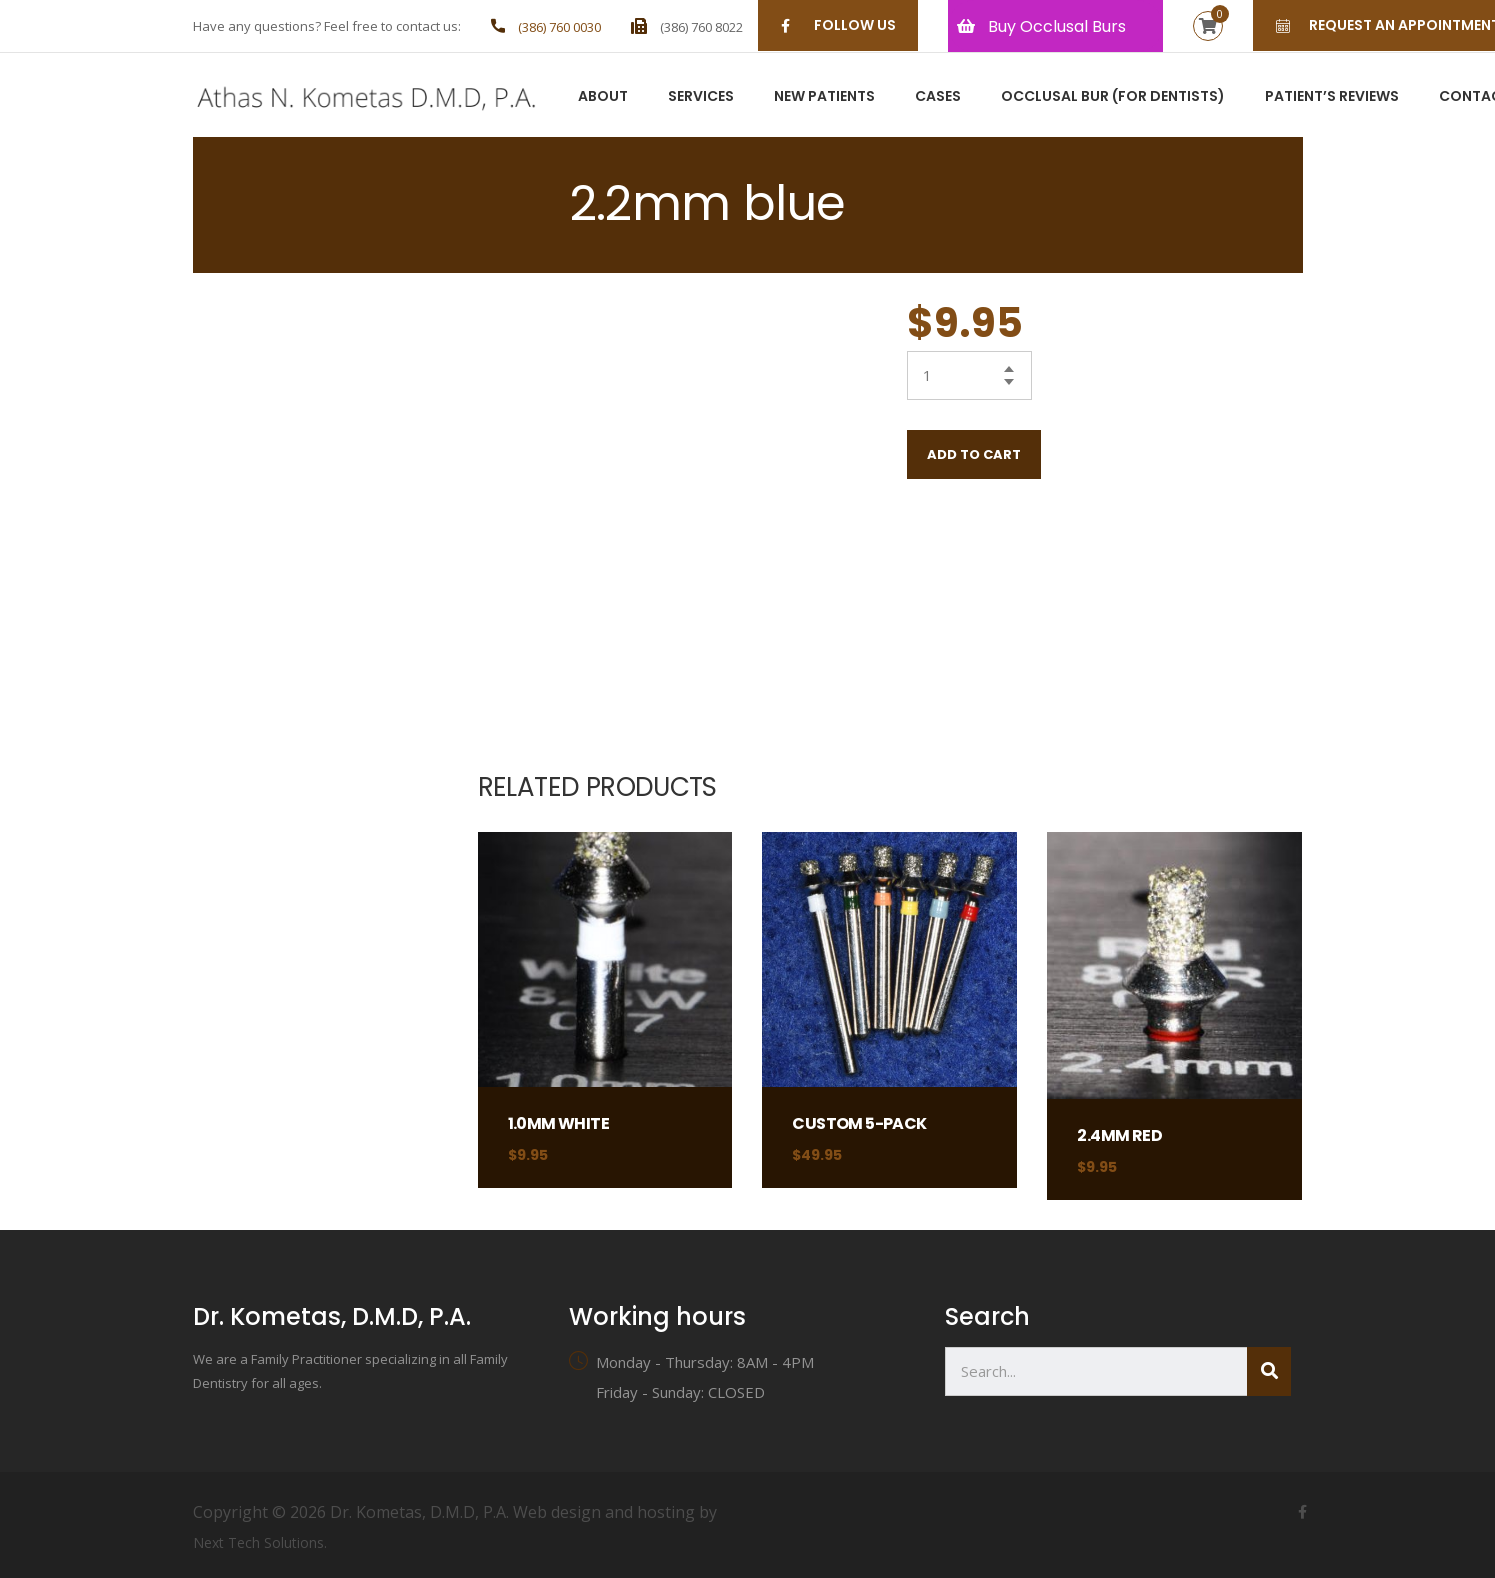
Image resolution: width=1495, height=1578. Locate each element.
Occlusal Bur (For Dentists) (1113, 97)
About (603, 97)
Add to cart (974, 454)
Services (701, 97)
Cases (938, 97)
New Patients (824, 97)
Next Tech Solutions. (260, 1542)
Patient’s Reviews (1332, 97)
